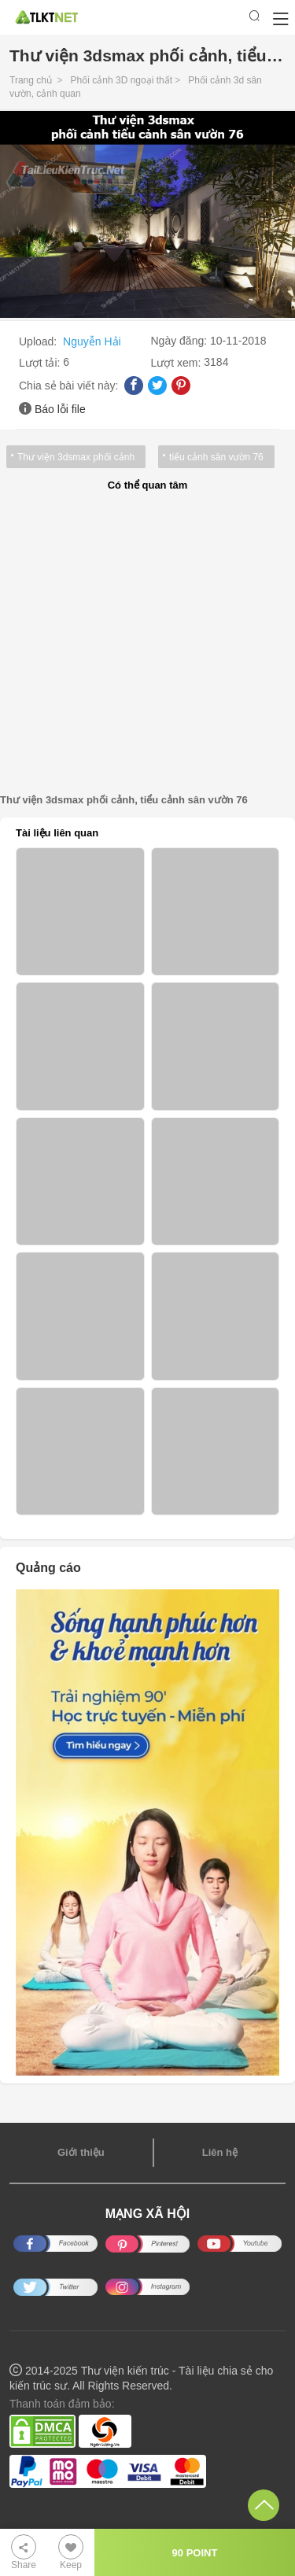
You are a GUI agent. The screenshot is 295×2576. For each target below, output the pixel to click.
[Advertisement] (147, 643)
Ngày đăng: (181, 340)
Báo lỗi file (60, 409)
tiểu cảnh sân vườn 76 (216, 457)
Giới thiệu (81, 2152)
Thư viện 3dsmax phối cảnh (76, 457)
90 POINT (195, 2553)
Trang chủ (30, 80)
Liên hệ (220, 2152)
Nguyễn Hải (92, 341)
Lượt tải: (41, 362)
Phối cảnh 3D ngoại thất (121, 80)
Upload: (39, 341)
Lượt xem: (178, 362)
